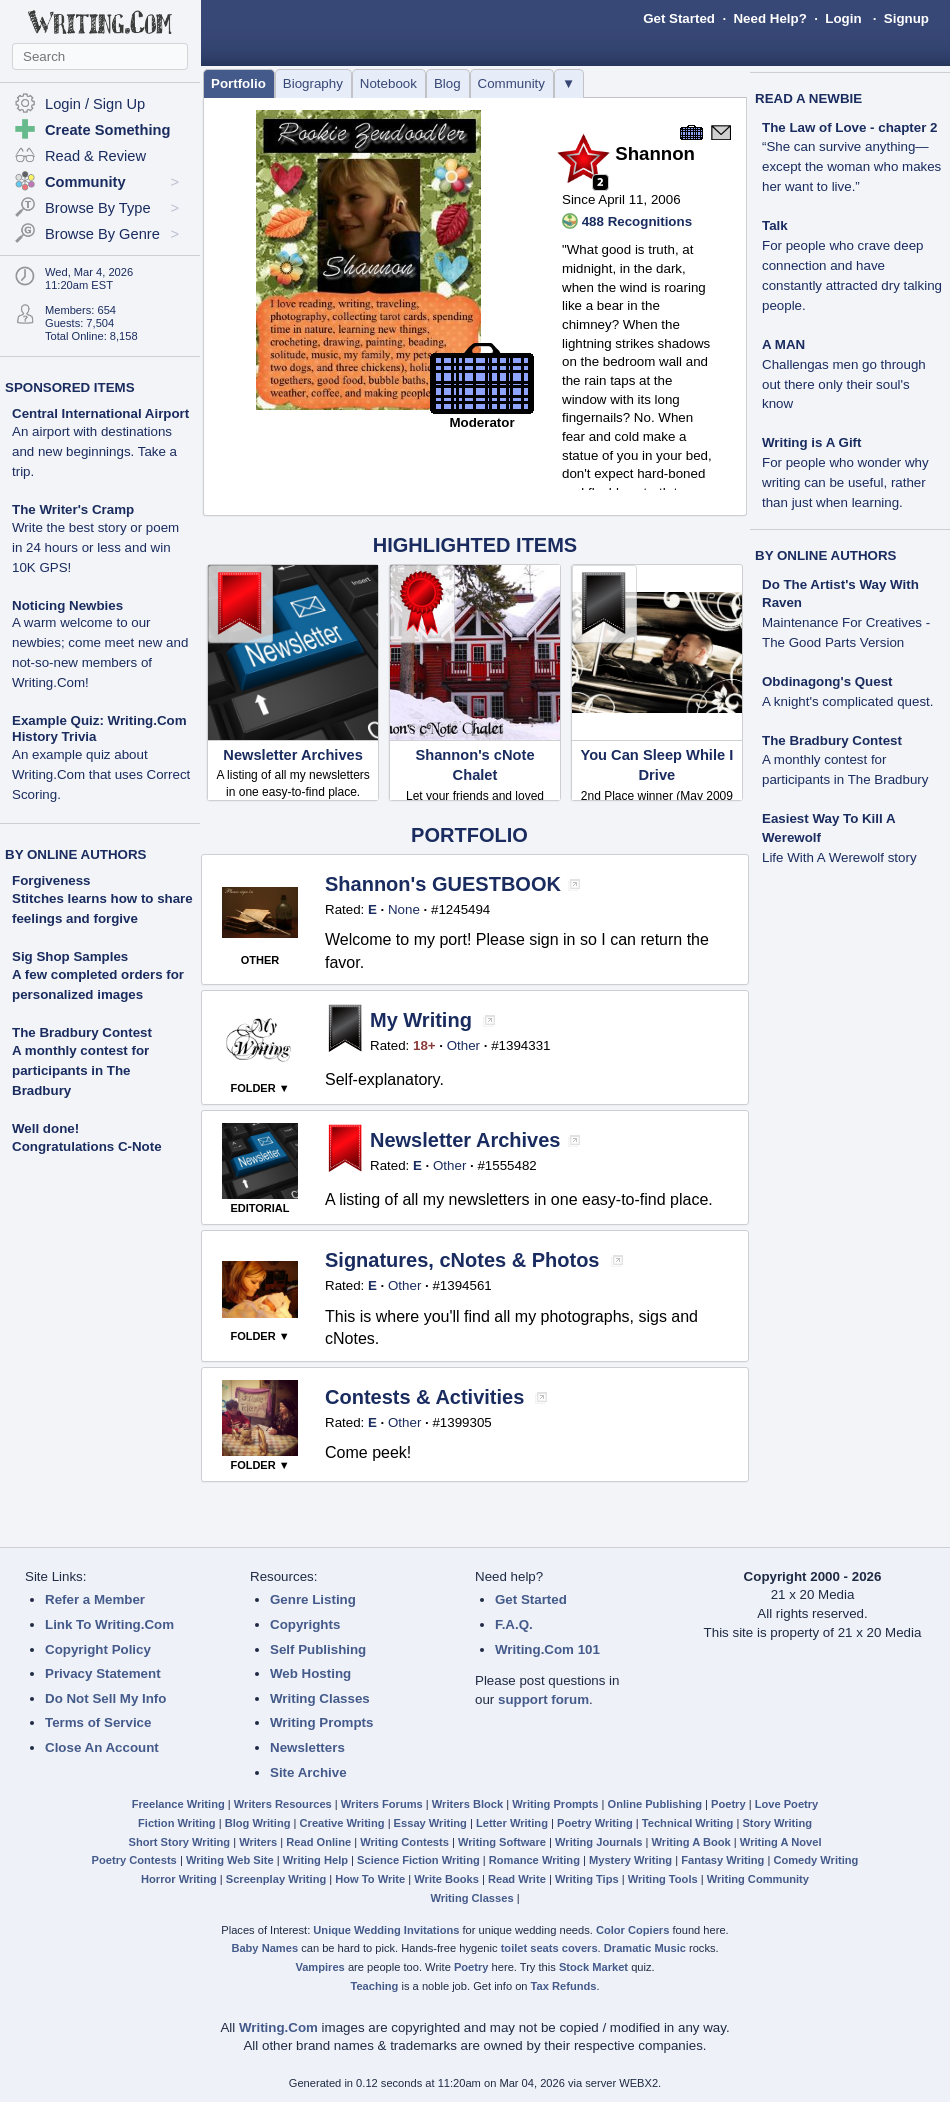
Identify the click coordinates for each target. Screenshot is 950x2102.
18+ (424, 1045)
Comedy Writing (815, 1860)
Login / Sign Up (95, 104)
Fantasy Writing (722, 1860)
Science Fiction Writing (418, 1860)
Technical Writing (688, 1823)
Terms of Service (98, 1722)
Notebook (388, 83)
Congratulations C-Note (87, 1146)
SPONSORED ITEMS (70, 387)
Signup (906, 18)
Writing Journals (598, 1842)
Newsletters (307, 1747)
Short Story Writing (179, 1842)
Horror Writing (179, 1879)
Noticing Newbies (100, 644)
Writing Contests (404, 1842)
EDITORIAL (259, 1208)
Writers (258, 1842)
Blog (447, 83)
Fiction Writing (177, 1823)
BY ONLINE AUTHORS (75, 854)
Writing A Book (691, 1842)
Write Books (446, 1879)
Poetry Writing (595, 1823)
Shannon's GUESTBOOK (443, 884)
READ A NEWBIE (808, 98)
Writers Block (467, 1804)
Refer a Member (95, 1599)
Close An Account (102, 1747)
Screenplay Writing (276, 1879)
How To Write (370, 1879)
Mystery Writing (630, 1860)
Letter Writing (512, 1823)
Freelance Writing (178, 1804)
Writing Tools (663, 1879)
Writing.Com (278, 2027)
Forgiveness (51, 880)
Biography (313, 83)
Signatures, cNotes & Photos (462, 1260)
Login (843, 18)
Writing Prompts (321, 1722)
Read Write (517, 1879)
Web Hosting (310, 1673)
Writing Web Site (230, 1860)
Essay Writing (430, 1823)
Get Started (679, 18)
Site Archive (308, 1772)
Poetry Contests (134, 1860)
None (404, 909)
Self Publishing (318, 1649)
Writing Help (315, 1860)
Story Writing (777, 1823)
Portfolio (238, 83)
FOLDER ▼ (259, 1088)
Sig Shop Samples (70, 956)
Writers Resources (283, 1804)
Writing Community (758, 1879)
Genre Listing (313, 1599)
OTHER (260, 960)
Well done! (45, 1128)
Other (463, 1045)
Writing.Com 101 (547, 1649)
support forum (543, 1699)
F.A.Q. (514, 1624)
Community (511, 83)
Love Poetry (787, 1804)
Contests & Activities (424, 1397)
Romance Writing (534, 1860)
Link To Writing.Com (109, 1624)
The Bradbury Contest (82, 1032)
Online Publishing (655, 1804)
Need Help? (769, 18)
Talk (852, 265)
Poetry (728, 1804)
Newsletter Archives (293, 755)
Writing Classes (320, 1698)
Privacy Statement (103, 1673)
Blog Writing (258, 1823)
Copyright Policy (98, 1649)
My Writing (421, 1020)
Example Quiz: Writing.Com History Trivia (101, 757)
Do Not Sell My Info (105, 1698)
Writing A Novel (781, 1842)
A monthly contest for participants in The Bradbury (80, 1070)
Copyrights (305, 1624)
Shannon (655, 153)
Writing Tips (587, 1879)
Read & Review (95, 156)
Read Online (318, 1842)
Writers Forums (382, 1804)
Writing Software (502, 1842)
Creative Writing (342, 1823)
